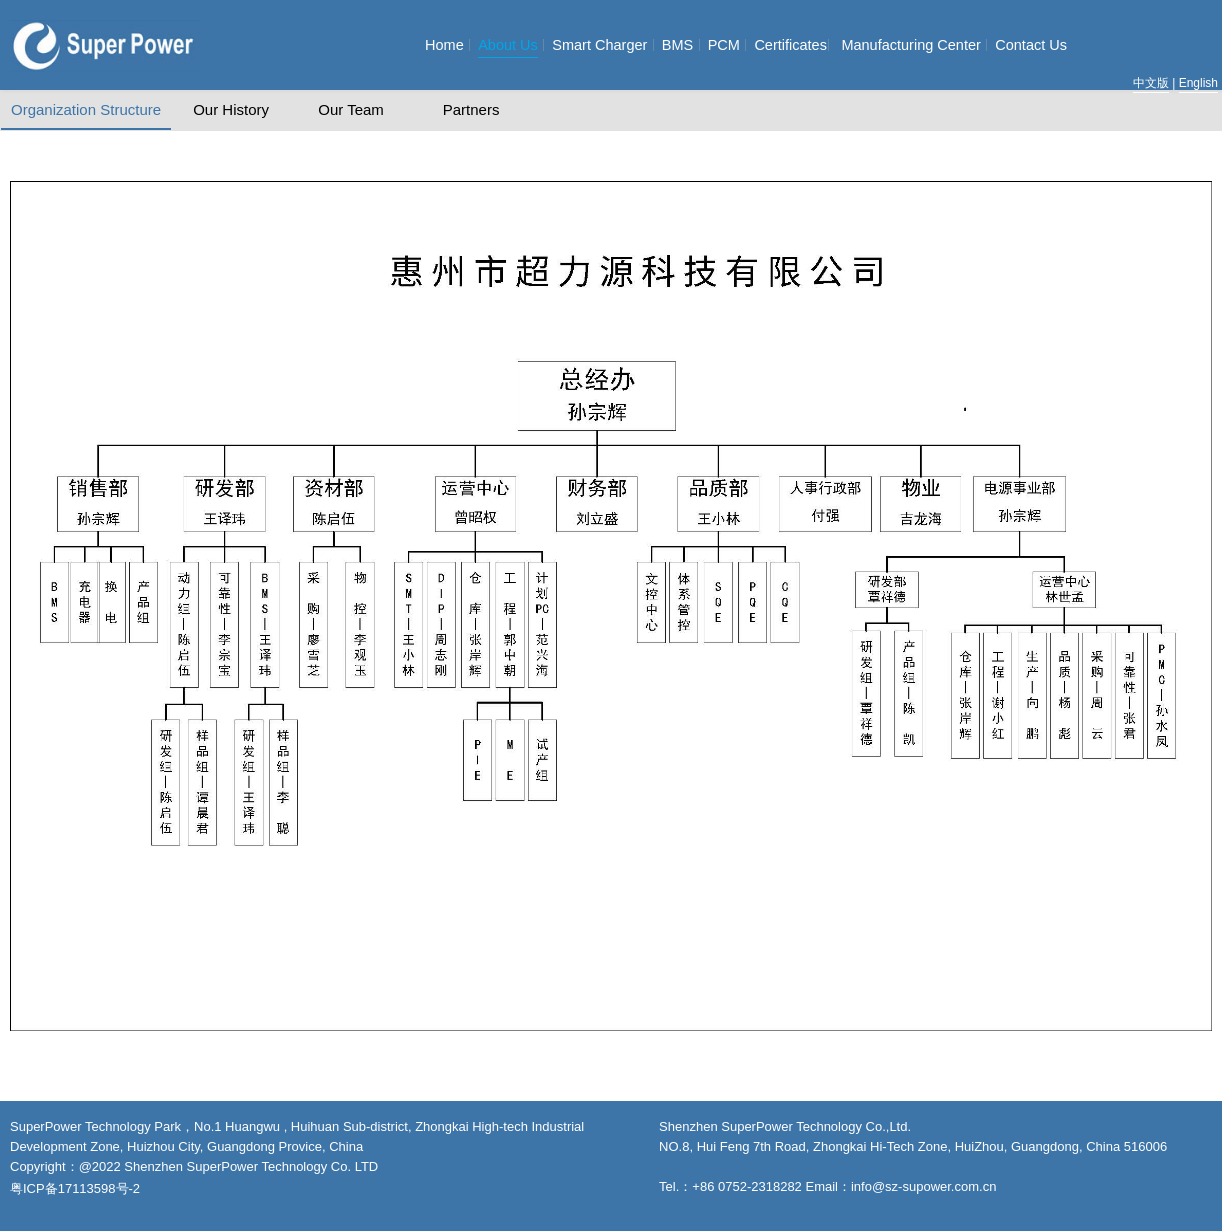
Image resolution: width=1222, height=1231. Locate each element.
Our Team (351, 109)
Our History (231, 109)
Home (444, 45)
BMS (677, 45)
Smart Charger (599, 45)
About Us (508, 45)
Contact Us (1031, 45)
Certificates (790, 45)
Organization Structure (86, 109)
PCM (724, 45)
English (1198, 83)
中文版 (1151, 83)
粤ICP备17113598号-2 (75, 1188)
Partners (471, 109)
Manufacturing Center (910, 45)
